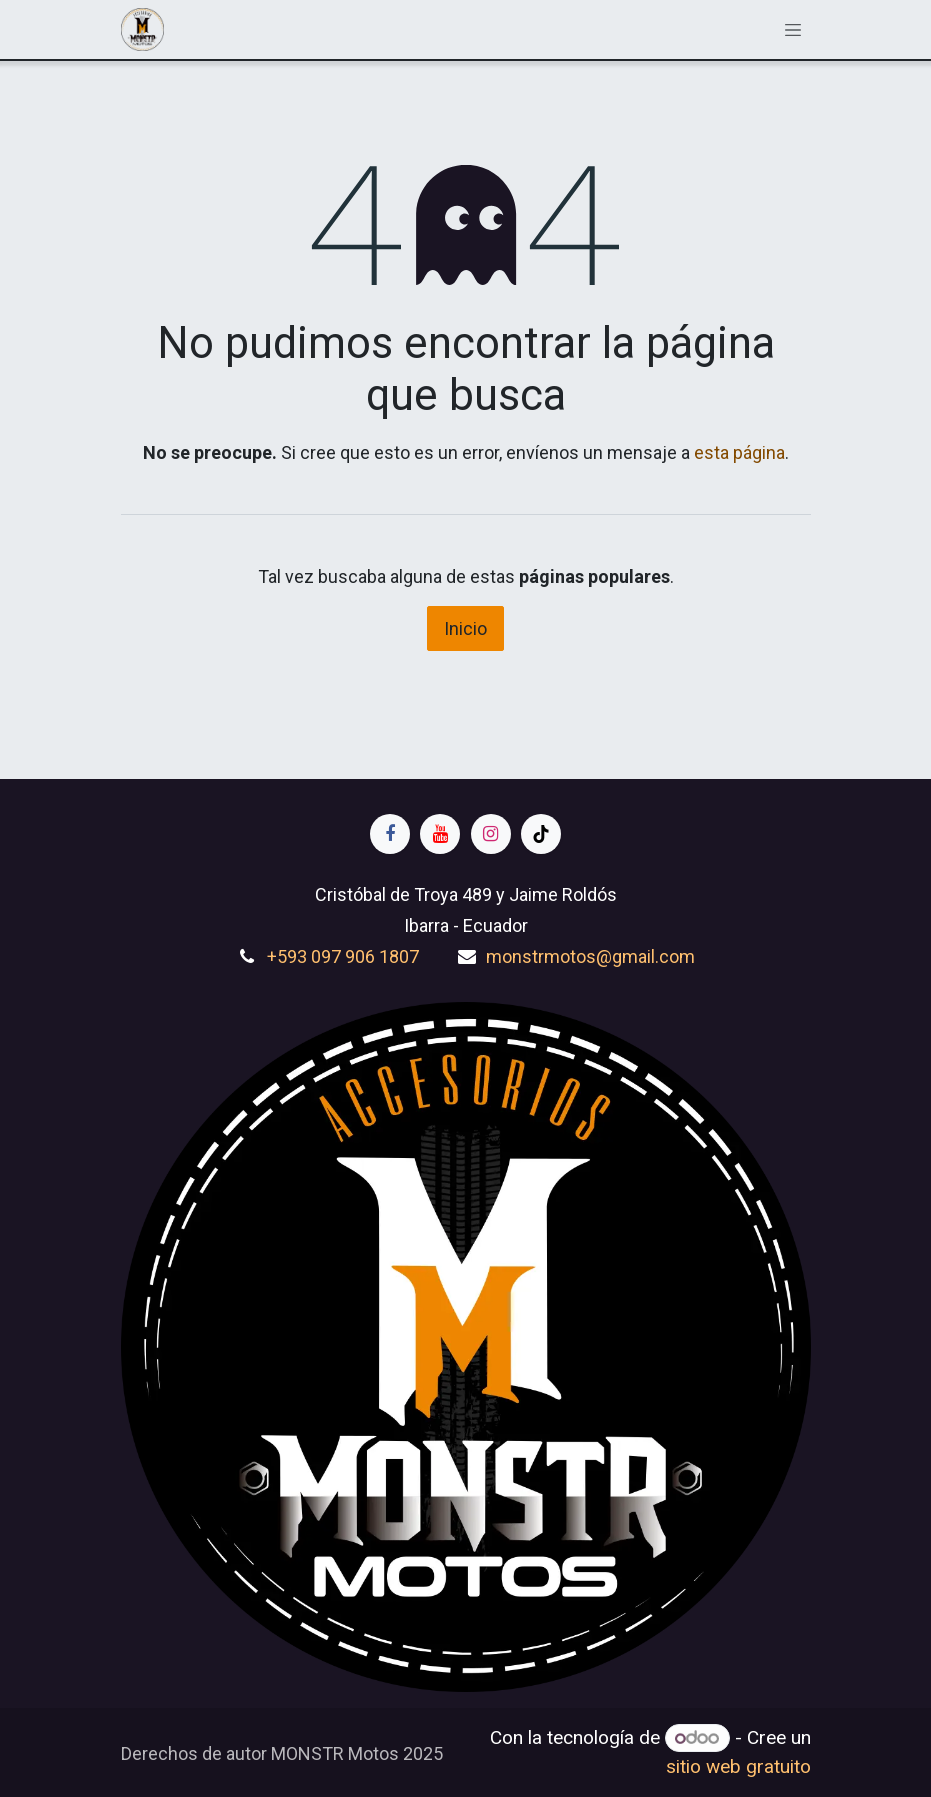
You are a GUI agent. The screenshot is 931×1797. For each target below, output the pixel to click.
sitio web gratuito (738, 1766)
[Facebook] (390, 834)
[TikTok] (541, 834)
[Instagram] (491, 834)
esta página (739, 452)
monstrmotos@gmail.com (590, 956)
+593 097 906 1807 (343, 956)
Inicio (465, 628)
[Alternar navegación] (793, 29)
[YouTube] (440, 834)
